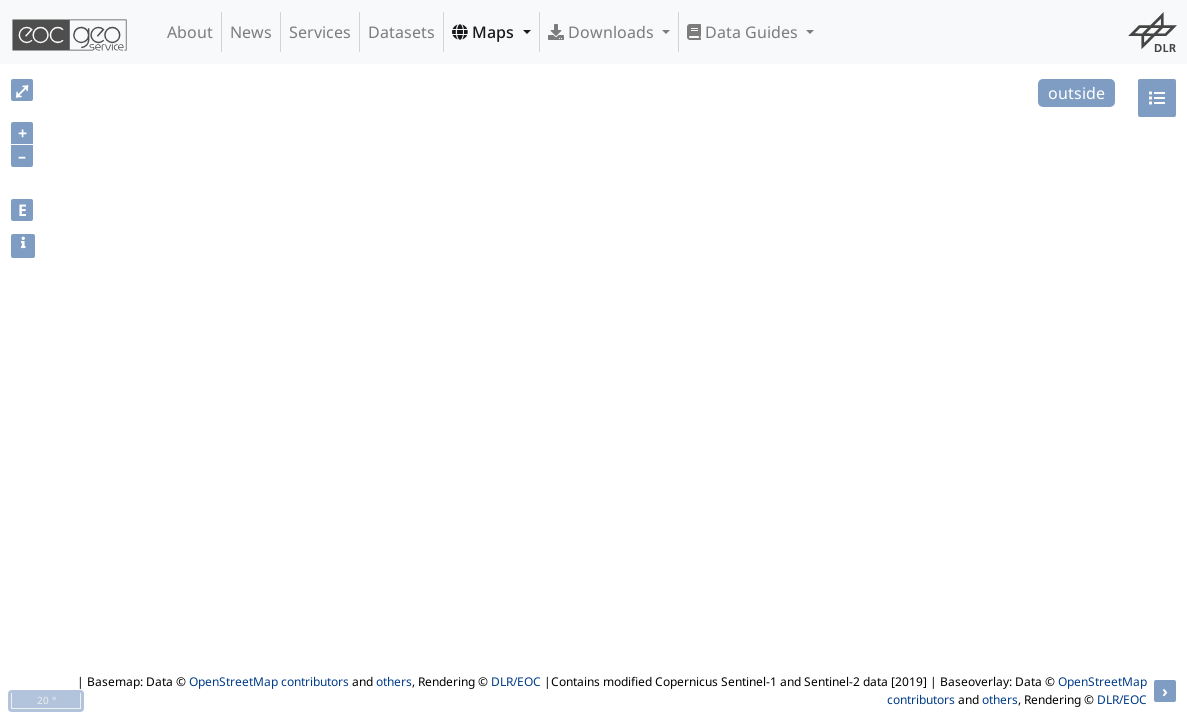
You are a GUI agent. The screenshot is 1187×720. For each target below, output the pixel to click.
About (190, 32)
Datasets (401, 32)
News (251, 32)
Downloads (603, 32)
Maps (485, 32)
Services (320, 32)
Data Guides (744, 32)
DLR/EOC (516, 681)
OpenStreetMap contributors (269, 681)
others (394, 681)
